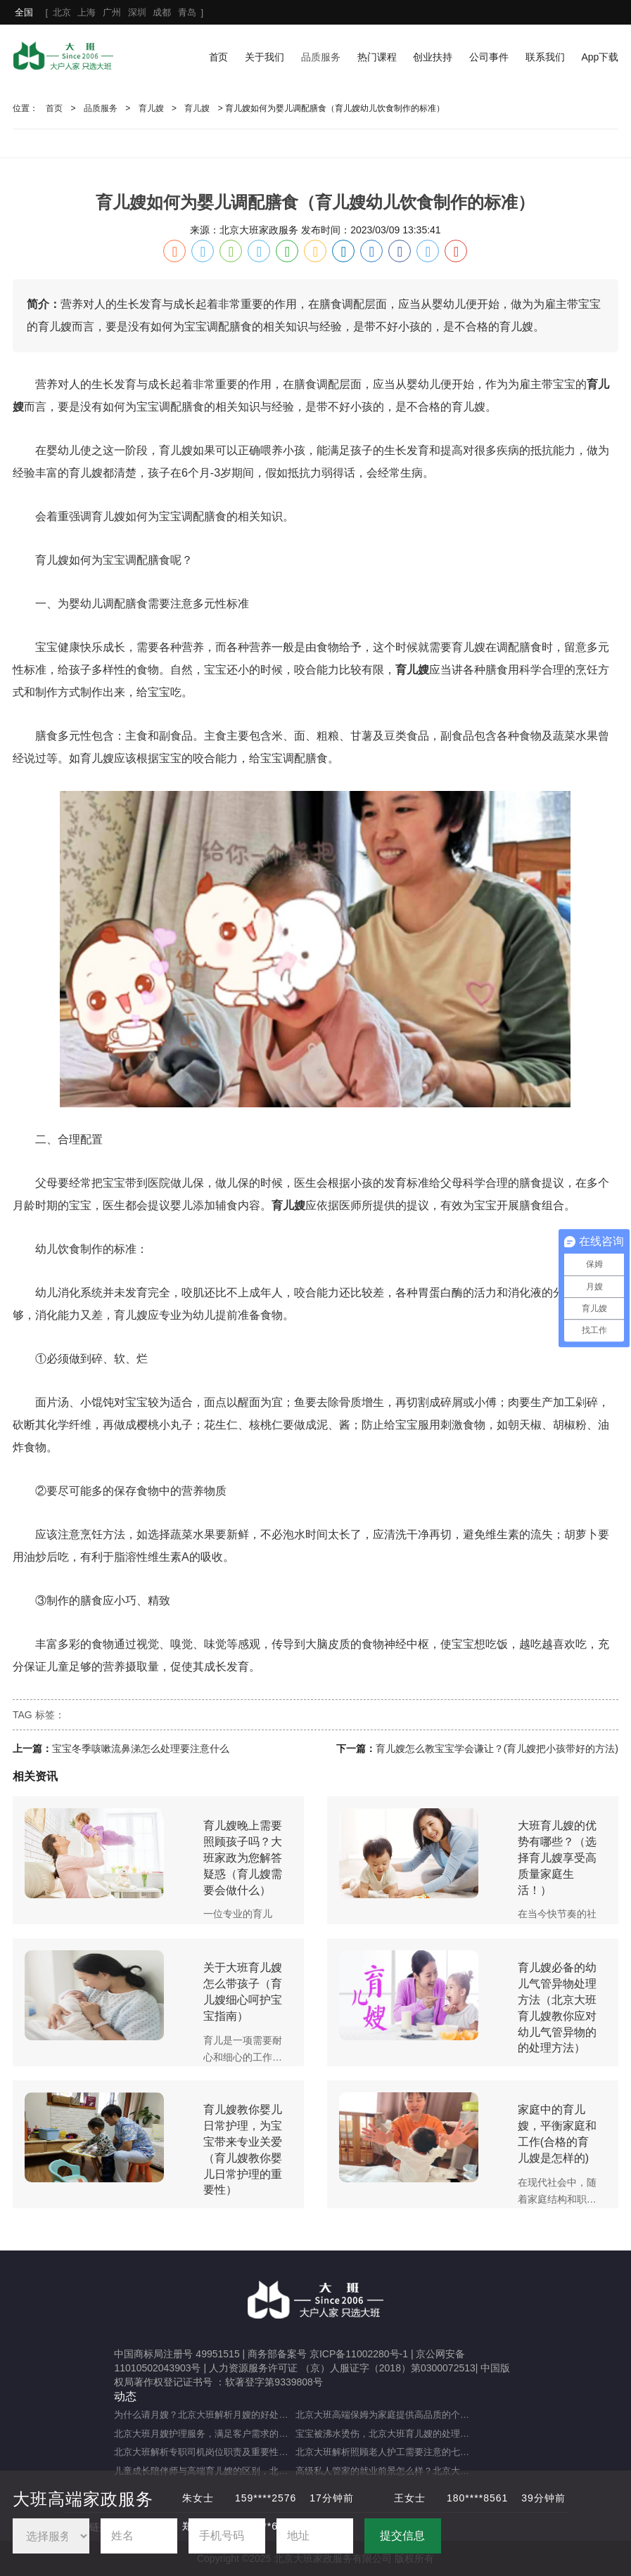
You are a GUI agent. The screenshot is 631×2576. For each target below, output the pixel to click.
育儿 (463, 407)
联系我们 (545, 57)
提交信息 (402, 2536)
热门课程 (377, 57)
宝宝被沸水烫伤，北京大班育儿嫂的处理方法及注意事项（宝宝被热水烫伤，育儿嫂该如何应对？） (385, 2433)
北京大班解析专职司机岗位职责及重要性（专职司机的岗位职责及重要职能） (204, 2452)
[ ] (109, 12)
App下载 (600, 57)
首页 (219, 57)
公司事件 (489, 57)
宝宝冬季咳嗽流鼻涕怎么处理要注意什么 (140, 1748)
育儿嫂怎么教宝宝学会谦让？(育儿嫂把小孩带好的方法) (497, 1748)
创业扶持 (432, 57)
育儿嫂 (151, 108)
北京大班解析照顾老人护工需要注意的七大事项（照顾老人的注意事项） (385, 2452)
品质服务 (320, 57)
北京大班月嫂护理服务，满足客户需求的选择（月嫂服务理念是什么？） (204, 2433)
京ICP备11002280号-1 (359, 2353)
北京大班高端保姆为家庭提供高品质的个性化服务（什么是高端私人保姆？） (385, 2414)
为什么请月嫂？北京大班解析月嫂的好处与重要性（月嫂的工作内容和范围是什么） (204, 2414)
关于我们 (264, 57)
